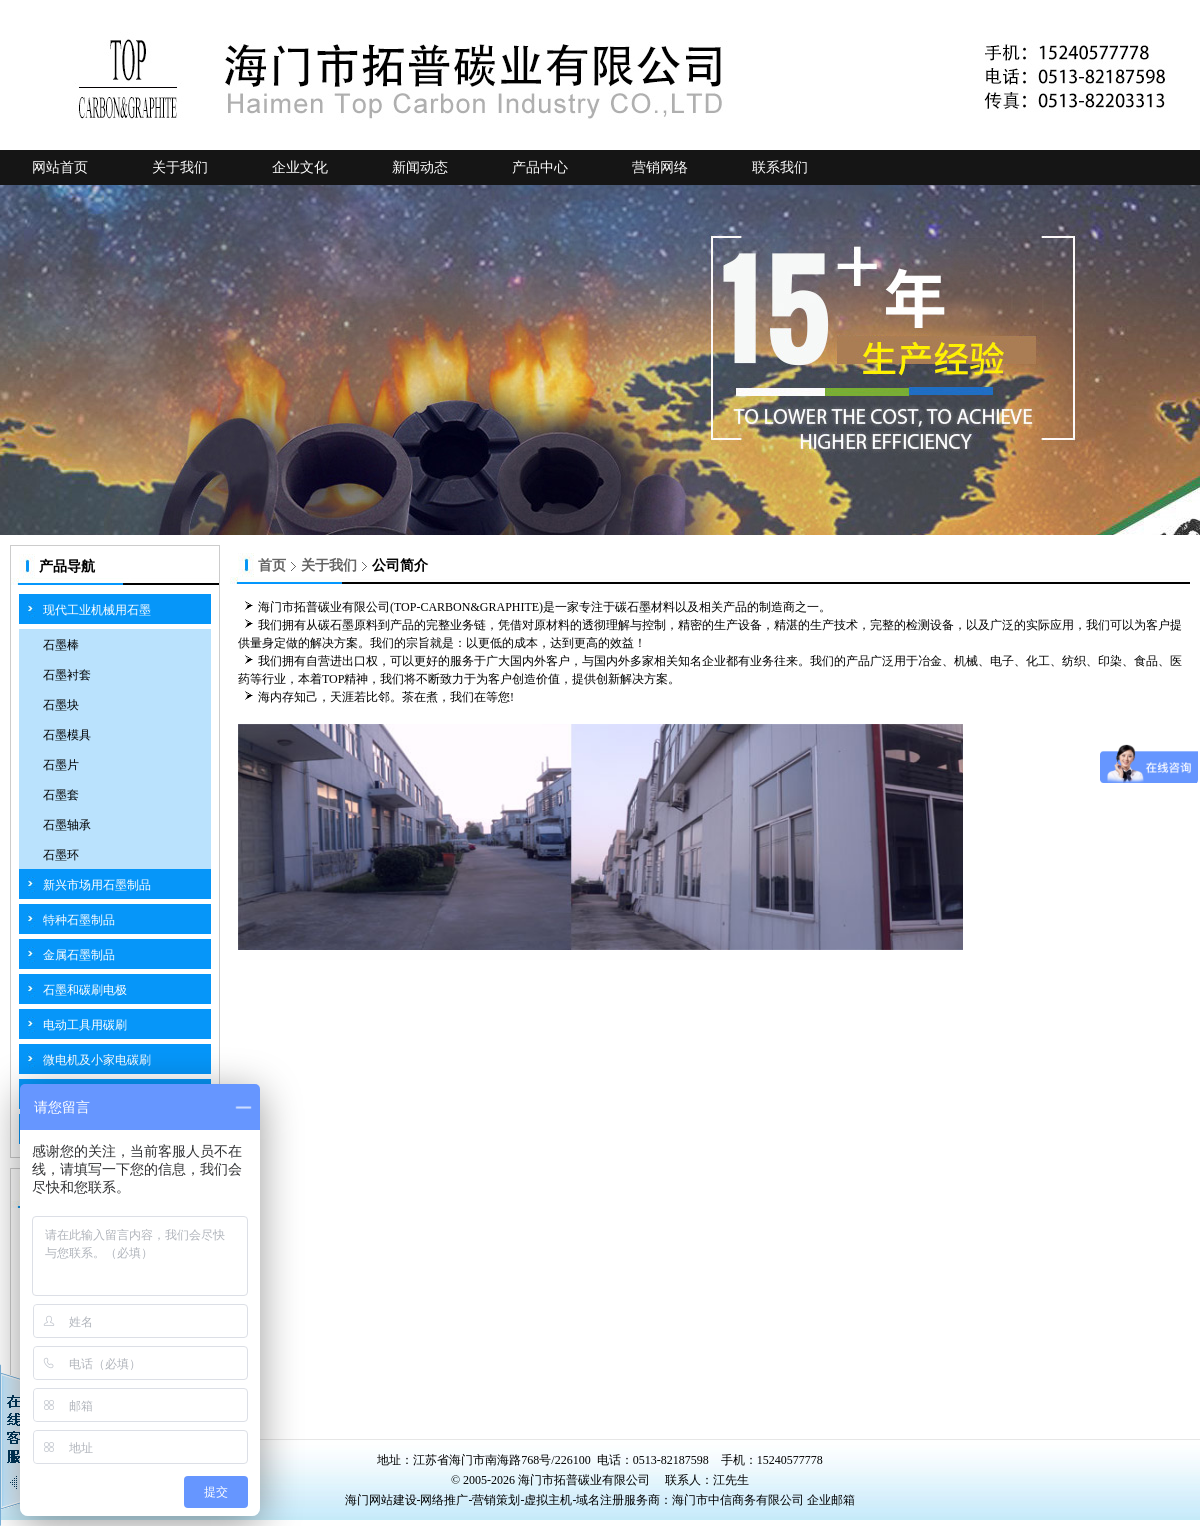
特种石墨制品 (79, 920)
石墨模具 (67, 735)
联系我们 (780, 167)
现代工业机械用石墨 (97, 610)
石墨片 (61, 765)
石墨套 (61, 795)
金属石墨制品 (79, 955)
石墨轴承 (67, 825)
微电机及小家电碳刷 (97, 1060)
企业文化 (300, 167)
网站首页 (60, 167)
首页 (272, 565)
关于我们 (180, 167)
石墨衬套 (67, 675)
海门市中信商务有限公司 (739, 1500)
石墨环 (61, 855)
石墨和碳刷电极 (85, 990)
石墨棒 (61, 645)
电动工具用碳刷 (85, 1025)
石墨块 (61, 705)
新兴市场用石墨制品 (97, 885)
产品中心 (540, 167)
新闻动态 (420, 167)
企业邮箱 (831, 1500)
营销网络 (660, 167)
